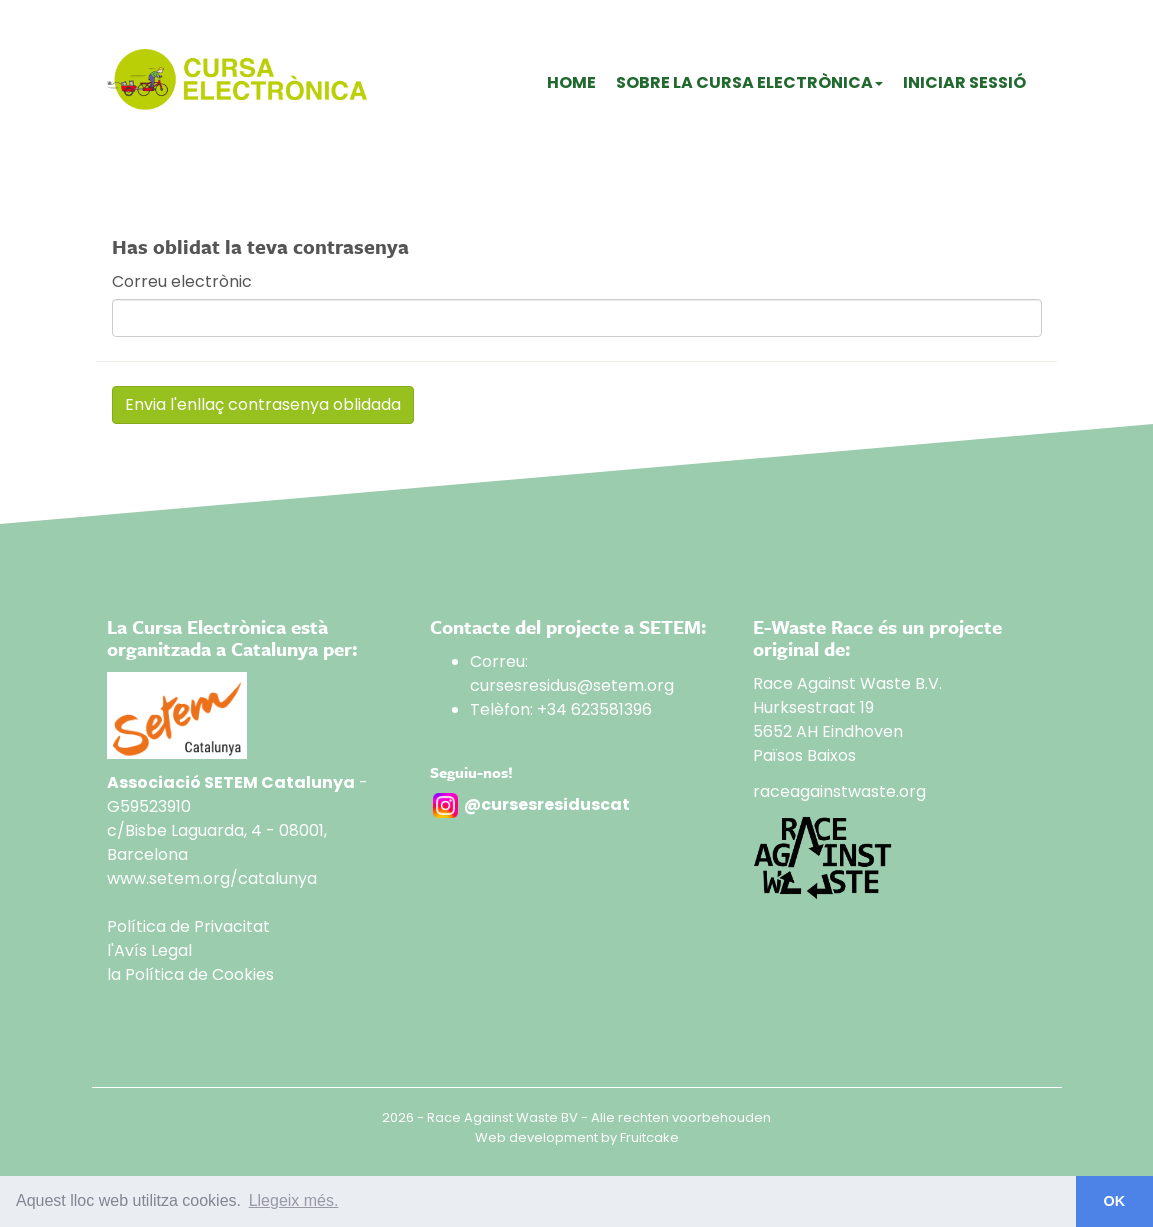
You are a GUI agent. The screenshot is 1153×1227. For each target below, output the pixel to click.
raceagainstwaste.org (839, 791)
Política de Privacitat (188, 926)
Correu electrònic (182, 281)
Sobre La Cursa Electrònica (749, 82)
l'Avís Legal (149, 950)
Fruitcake (649, 1137)
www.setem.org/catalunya (212, 878)
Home (571, 82)
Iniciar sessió (964, 82)
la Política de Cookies (190, 974)
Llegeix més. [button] (294, 1200)
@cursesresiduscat (547, 804)
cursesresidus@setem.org (572, 685)
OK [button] (1115, 1201)
